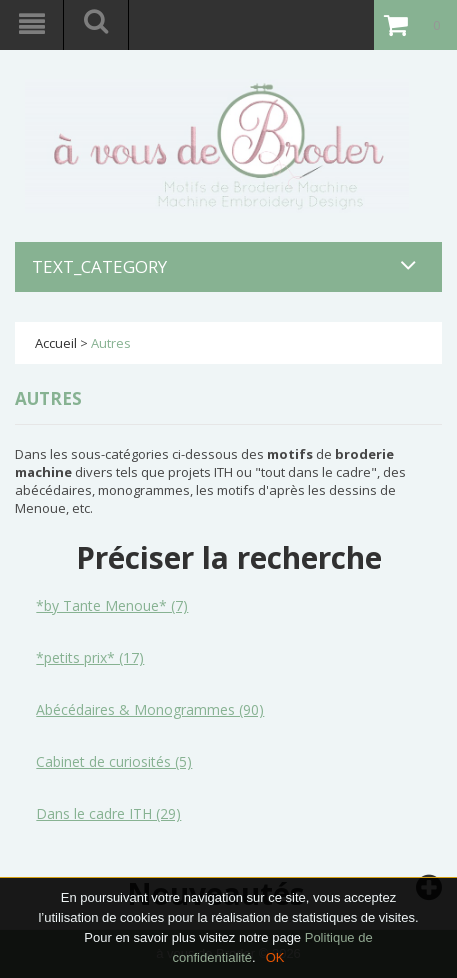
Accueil (56, 343)
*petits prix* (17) (90, 657)
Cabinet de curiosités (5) (114, 761)
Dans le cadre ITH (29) (108, 813)
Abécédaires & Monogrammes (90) (150, 709)
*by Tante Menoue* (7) (112, 605)
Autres (111, 343)
